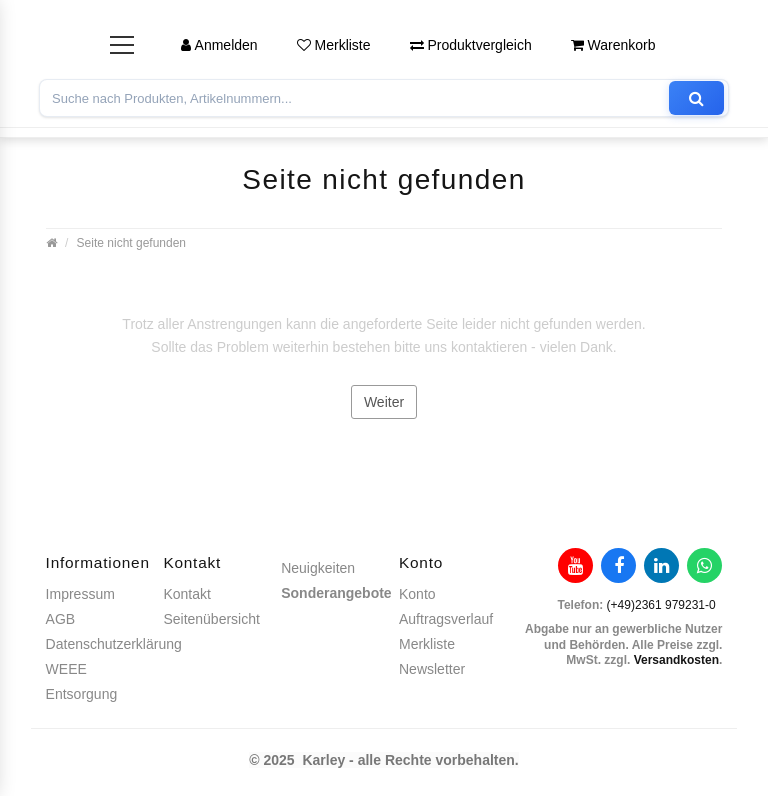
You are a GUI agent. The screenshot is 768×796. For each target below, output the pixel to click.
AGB (61, 619)
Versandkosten (676, 660)
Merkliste (334, 45)
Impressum (80, 594)
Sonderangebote (336, 593)
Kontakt (186, 594)
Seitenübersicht (211, 619)
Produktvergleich (471, 45)
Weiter (384, 402)
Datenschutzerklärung (114, 644)
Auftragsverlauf (446, 619)
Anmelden (219, 45)
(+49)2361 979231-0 (661, 605)
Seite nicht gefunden (131, 243)
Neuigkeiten (318, 568)
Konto (417, 594)
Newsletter (432, 669)
